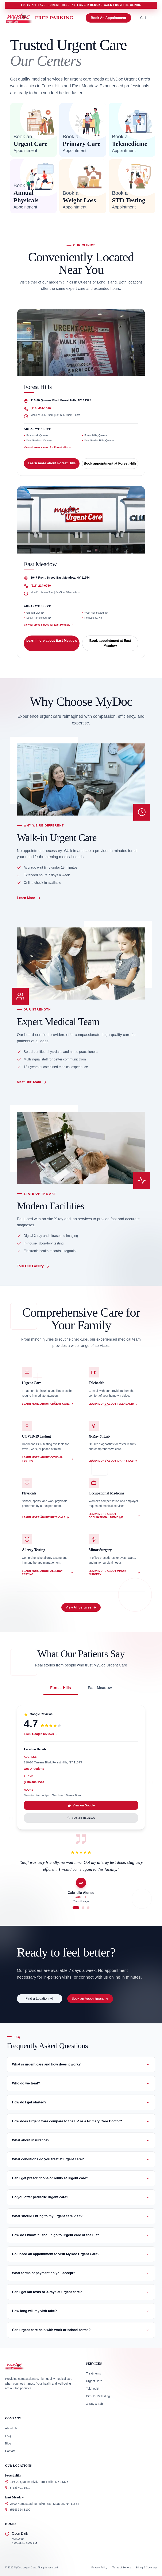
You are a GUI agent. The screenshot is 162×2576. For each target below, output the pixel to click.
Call (143, 18)
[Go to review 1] (76, 1907)
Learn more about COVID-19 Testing (47, 1459)
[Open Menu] (153, 18)
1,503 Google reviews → (41, 1734)
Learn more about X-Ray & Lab (113, 1460)
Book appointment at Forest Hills (110, 463)
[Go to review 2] (83, 1907)
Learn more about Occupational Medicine (114, 1516)
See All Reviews (81, 1818)
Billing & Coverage (146, 2567)
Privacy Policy (99, 2567)
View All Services (81, 1607)
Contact (10, 2451)
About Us (11, 2428)
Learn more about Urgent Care (47, 1404)
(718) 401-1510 (41, 408)
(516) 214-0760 (41, 585)
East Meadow (100, 1688)
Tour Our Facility (33, 1266)
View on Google (81, 1805)
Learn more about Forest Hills (52, 463)
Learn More (29, 898)
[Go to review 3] (88, 1907)
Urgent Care (94, 2381)
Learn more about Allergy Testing (47, 1573)
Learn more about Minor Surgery (114, 1573)
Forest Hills (60, 1688)
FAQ (8, 2436)
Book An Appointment (108, 18)
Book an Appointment (90, 1998)
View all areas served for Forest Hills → (47, 447)
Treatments (93, 2373)
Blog (8, 2443)
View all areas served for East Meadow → (48, 624)
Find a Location (40, 1998)
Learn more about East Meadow (51, 640)
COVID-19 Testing (98, 2396)
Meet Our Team (32, 1082)
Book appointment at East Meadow (110, 643)
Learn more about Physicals (45, 1517)
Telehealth (93, 2388)
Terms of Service (121, 2567)
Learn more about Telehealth (113, 1404)
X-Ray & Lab (94, 2403)
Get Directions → (36, 1768)
